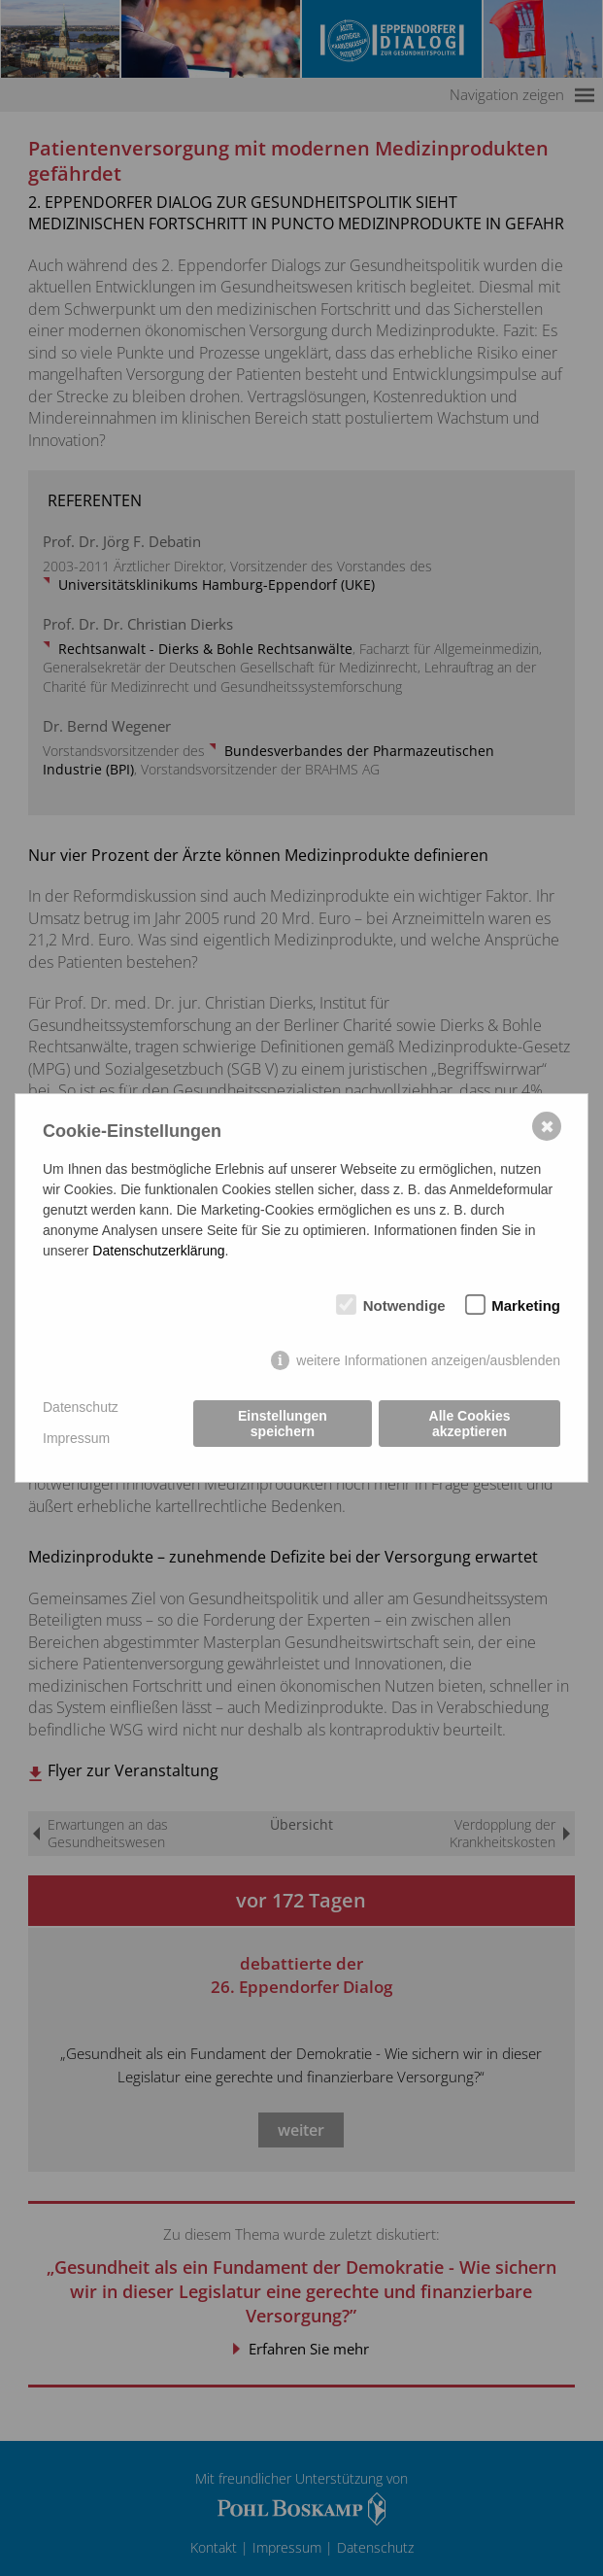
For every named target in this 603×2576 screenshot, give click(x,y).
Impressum (76, 1438)
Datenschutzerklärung (158, 1250)
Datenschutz (80, 1407)
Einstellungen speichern (282, 1423)
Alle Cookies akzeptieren (470, 1423)
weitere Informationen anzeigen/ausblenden (428, 1360)
